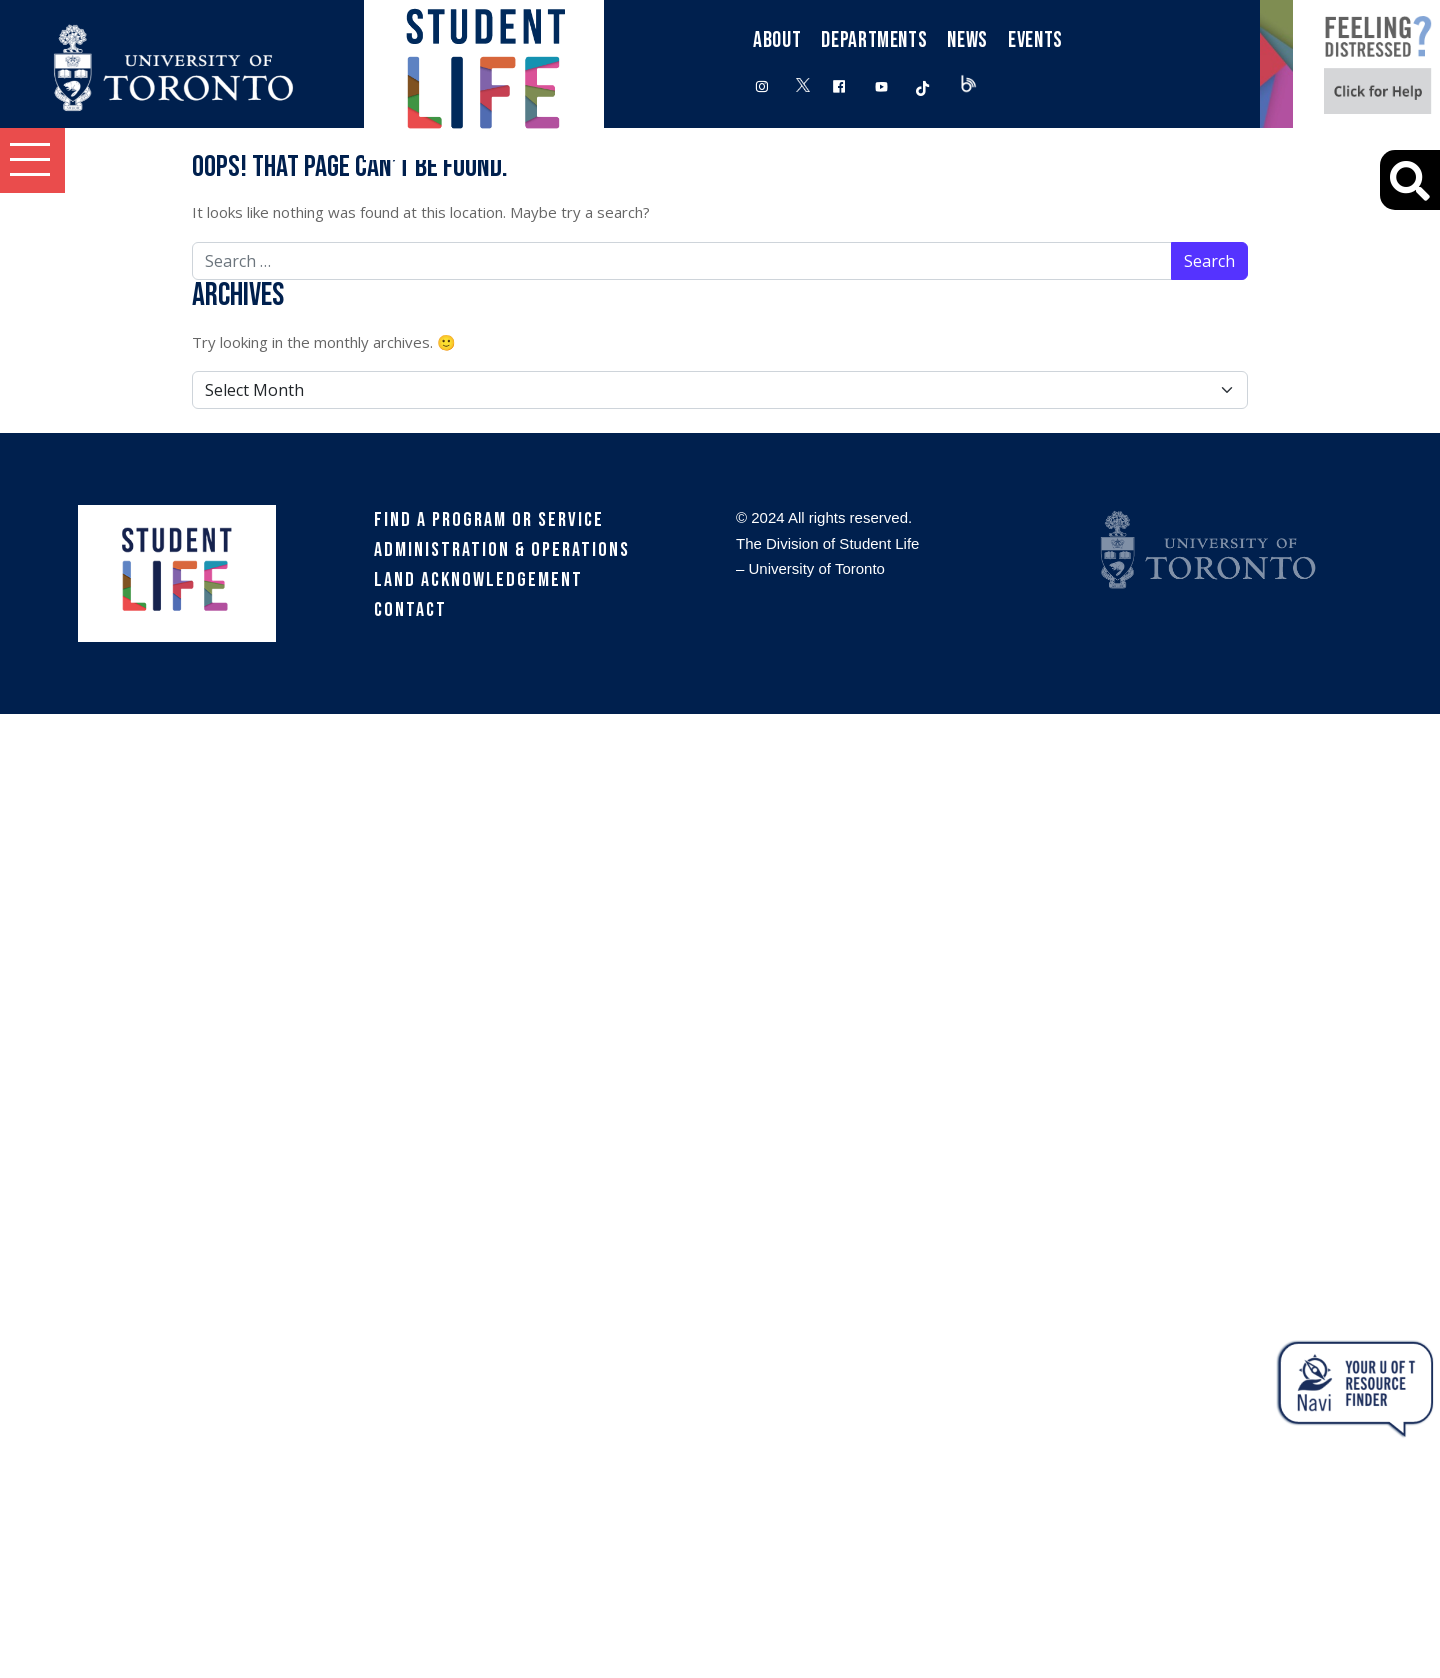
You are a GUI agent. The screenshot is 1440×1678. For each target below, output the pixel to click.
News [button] (967, 40)
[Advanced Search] (1410, 180)
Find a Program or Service (489, 520)
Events (1035, 40)
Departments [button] (874, 40)
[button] (32, 160)
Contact (410, 610)
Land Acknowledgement (478, 580)
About (777, 40)
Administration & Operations (502, 550)
